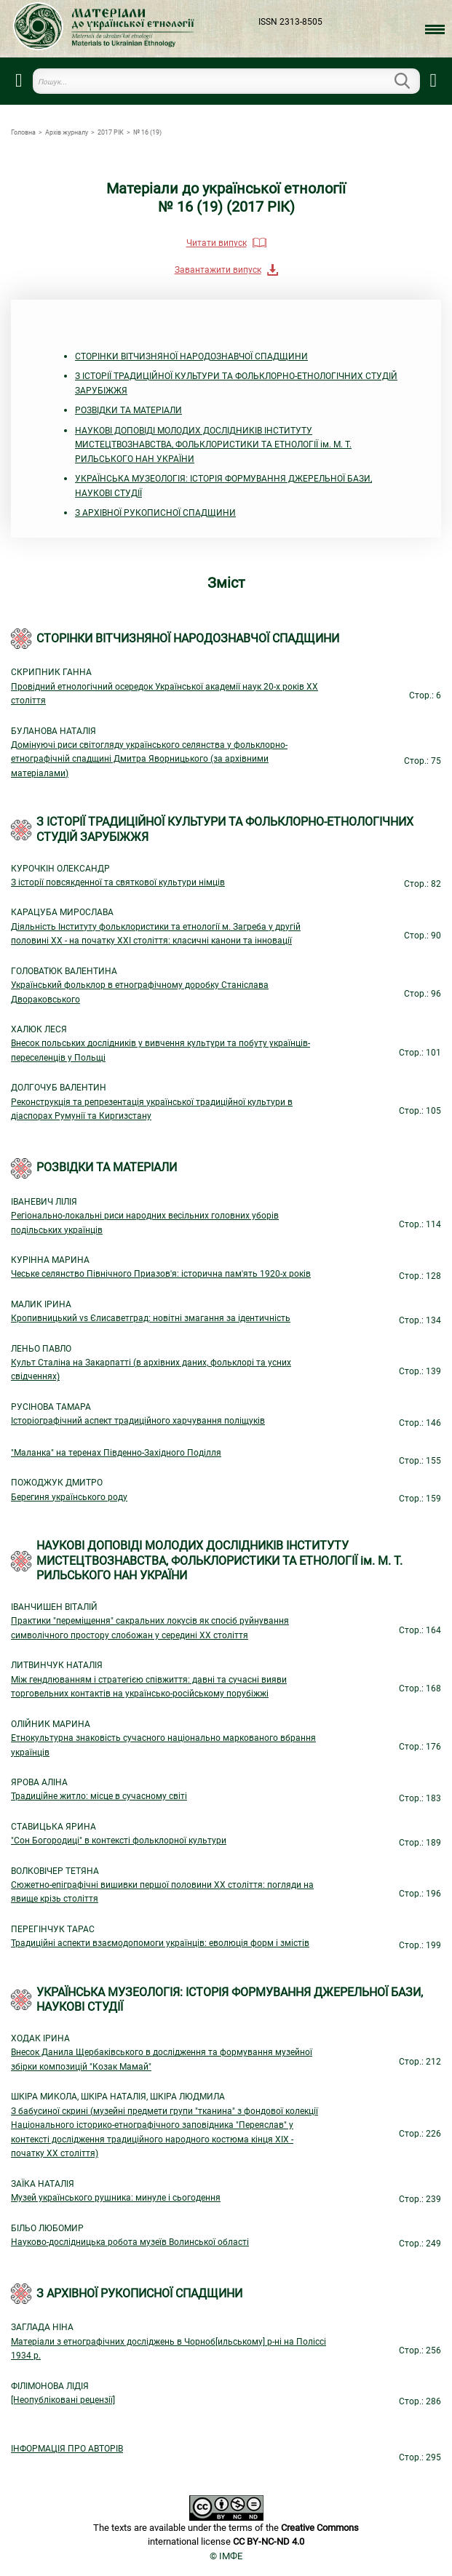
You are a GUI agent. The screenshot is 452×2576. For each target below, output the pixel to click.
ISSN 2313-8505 (290, 22)
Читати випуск (216, 243)
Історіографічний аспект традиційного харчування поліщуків (138, 1421)
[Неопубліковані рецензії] (63, 2400)
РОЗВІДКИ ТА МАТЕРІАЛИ (128, 410)
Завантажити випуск (218, 270)
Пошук (411, 81)
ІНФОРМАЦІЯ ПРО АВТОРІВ (67, 2449)
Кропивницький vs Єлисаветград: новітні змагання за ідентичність (150, 1318)
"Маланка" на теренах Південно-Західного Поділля (116, 1453)
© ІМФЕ (226, 2556)
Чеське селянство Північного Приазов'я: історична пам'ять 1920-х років (161, 1274)
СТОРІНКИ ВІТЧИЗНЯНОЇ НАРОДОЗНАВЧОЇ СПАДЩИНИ (191, 356)
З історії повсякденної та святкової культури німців (118, 882)
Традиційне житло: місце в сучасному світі (99, 1796)
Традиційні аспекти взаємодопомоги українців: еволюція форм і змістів (160, 1943)
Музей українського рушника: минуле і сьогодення (116, 2198)
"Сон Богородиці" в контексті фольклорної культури (118, 1840)
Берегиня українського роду (69, 1497)
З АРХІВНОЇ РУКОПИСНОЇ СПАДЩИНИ (155, 513)
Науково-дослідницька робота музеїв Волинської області (130, 2242)
